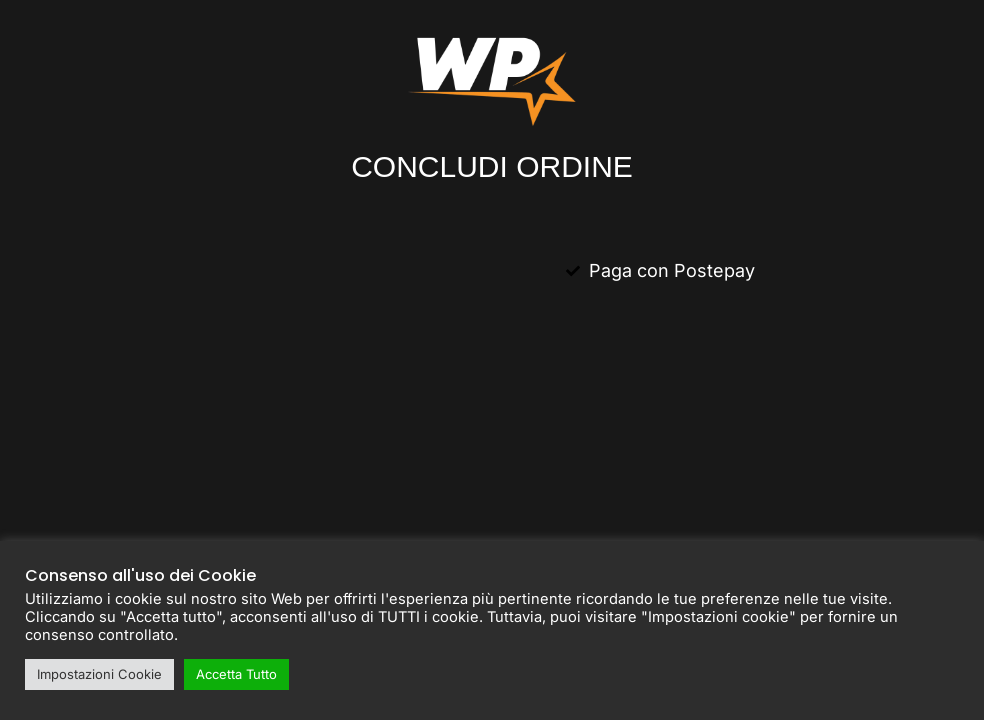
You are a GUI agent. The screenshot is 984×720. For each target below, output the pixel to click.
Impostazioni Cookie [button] (99, 674)
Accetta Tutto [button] (236, 674)
